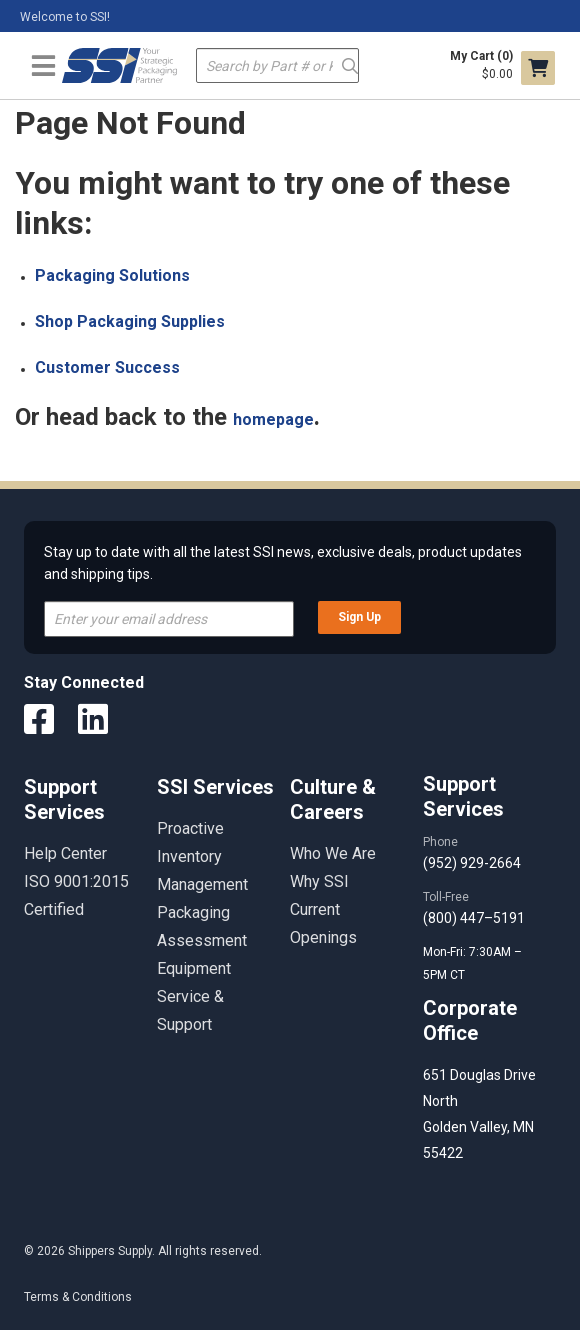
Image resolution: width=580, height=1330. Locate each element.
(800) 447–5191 (474, 918)
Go (350, 64)
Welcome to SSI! (65, 17)
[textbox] (277, 65)
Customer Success (107, 367)
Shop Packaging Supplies (130, 321)
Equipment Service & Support (194, 996)
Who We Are (333, 853)
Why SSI (319, 881)
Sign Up (359, 617)
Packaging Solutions (112, 275)
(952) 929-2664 (472, 863)
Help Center (65, 853)
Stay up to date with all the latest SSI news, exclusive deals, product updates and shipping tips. (283, 563)
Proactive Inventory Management (202, 856)
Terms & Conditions (78, 1297)
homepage (273, 419)
